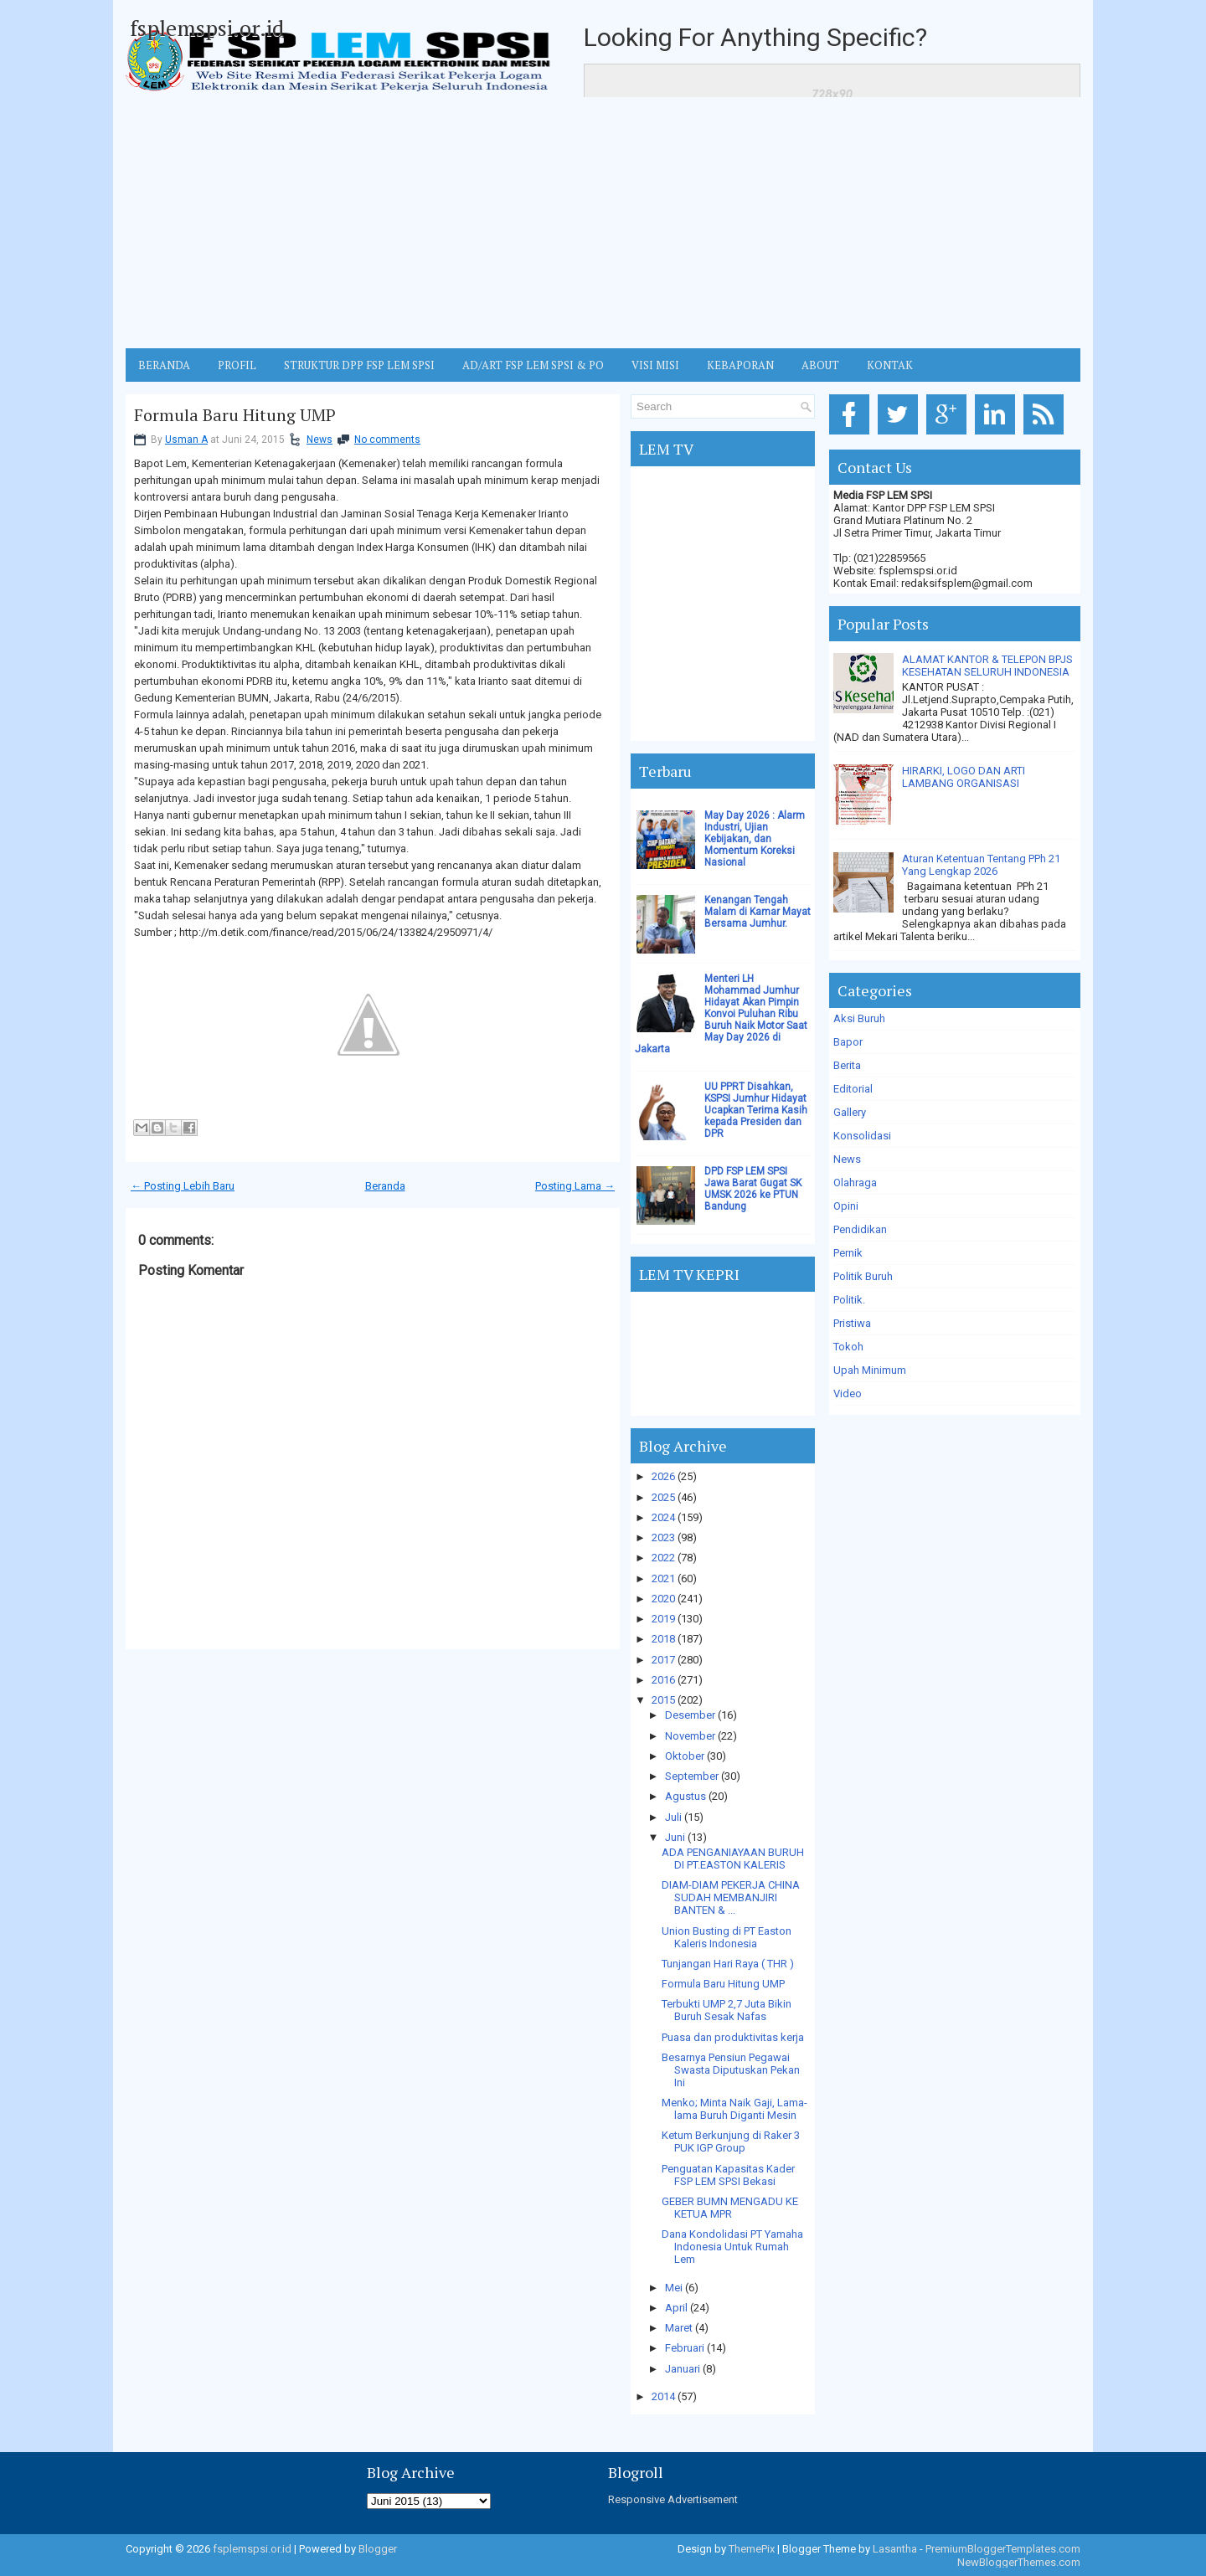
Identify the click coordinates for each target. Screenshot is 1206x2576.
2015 (663, 1700)
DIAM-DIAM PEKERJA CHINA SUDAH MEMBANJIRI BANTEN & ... (731, 1897)
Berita (847, 1065)
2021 (663, 1578)
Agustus (685, 1796)
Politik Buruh (863, 1276)
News (319, 439)
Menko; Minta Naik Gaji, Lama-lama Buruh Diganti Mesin (734, 2108)
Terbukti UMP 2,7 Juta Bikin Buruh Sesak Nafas (726, 2010)
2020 (663, 1598)
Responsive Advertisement (673, 2499)
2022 (663, 1557)
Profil (237, 365)
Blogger (377, 2549)
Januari (682, 2369)
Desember (690, 1715)
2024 (663, 1517)
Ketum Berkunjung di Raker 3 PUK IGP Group (731, 2141)
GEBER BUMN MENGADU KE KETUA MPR (730, 2207)
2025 (663, 1497)
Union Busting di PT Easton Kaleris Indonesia (726, 1937)
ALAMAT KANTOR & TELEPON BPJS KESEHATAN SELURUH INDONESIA (987, 665)
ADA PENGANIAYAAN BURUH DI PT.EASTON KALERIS (733, 1858)
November (690, 1736)
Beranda (385, 1186)
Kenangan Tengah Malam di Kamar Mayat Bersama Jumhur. (757, 911)
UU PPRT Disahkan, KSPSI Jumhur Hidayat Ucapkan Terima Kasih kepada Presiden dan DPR (755, 1110)
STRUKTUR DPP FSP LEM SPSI (359, 365)
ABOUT (820, 365)
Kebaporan (740, 365)
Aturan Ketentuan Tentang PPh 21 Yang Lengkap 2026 (981, 864)
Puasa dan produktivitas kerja (733, 2037)
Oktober (684, 1756)
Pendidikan (860, 1229)
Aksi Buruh (859, 1018)
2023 (663, 1537)
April (676, 2307)
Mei (674, 2287)
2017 (663, 1659)
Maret (679, 2327)
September (692, 1776)
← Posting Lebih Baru (182, 1186)
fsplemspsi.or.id (207, 27)
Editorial (853, 1088)
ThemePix (752, 2549)
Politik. (849, 1299)
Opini (845, 1206)
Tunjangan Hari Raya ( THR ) (728, 1963)
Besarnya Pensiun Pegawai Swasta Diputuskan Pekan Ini (731, 2070)
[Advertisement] (603, 222)
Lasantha (895, 2549)
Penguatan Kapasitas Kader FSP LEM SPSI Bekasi (728, 2175)
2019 (663, 1618)
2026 (663, 1476)
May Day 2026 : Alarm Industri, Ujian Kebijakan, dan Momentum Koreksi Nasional (754, 839)
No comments (387, 439)
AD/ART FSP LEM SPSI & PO (533, 365)
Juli (673, 1817)
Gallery (849, 1112)
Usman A (186, 439)
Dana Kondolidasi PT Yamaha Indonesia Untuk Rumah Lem (732, 2246)
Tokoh (848, 1346)
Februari (684, 2348)
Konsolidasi (862, 1135)
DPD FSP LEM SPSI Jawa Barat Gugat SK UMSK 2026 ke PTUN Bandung (752, 1188)
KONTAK (890, 365)
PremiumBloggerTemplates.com (1002, 2549)
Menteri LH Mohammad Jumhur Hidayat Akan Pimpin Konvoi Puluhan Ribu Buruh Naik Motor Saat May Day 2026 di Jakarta (721, 1014)
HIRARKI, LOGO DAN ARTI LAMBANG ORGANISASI (963, 776)
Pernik (848, 1253)
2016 (663, 1680)
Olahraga (855, 1182)
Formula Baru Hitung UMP (235, 415)
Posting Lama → (575, 1186)
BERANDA (164, 365)
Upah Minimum (869, 1370)
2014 (663, 2396)
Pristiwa (852, 1323)
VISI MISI (655, 365)
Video (847, 1393)
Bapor (848, 1042)
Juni (675, 1837)
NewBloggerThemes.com (1018, 2562)
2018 (663, 1638)
